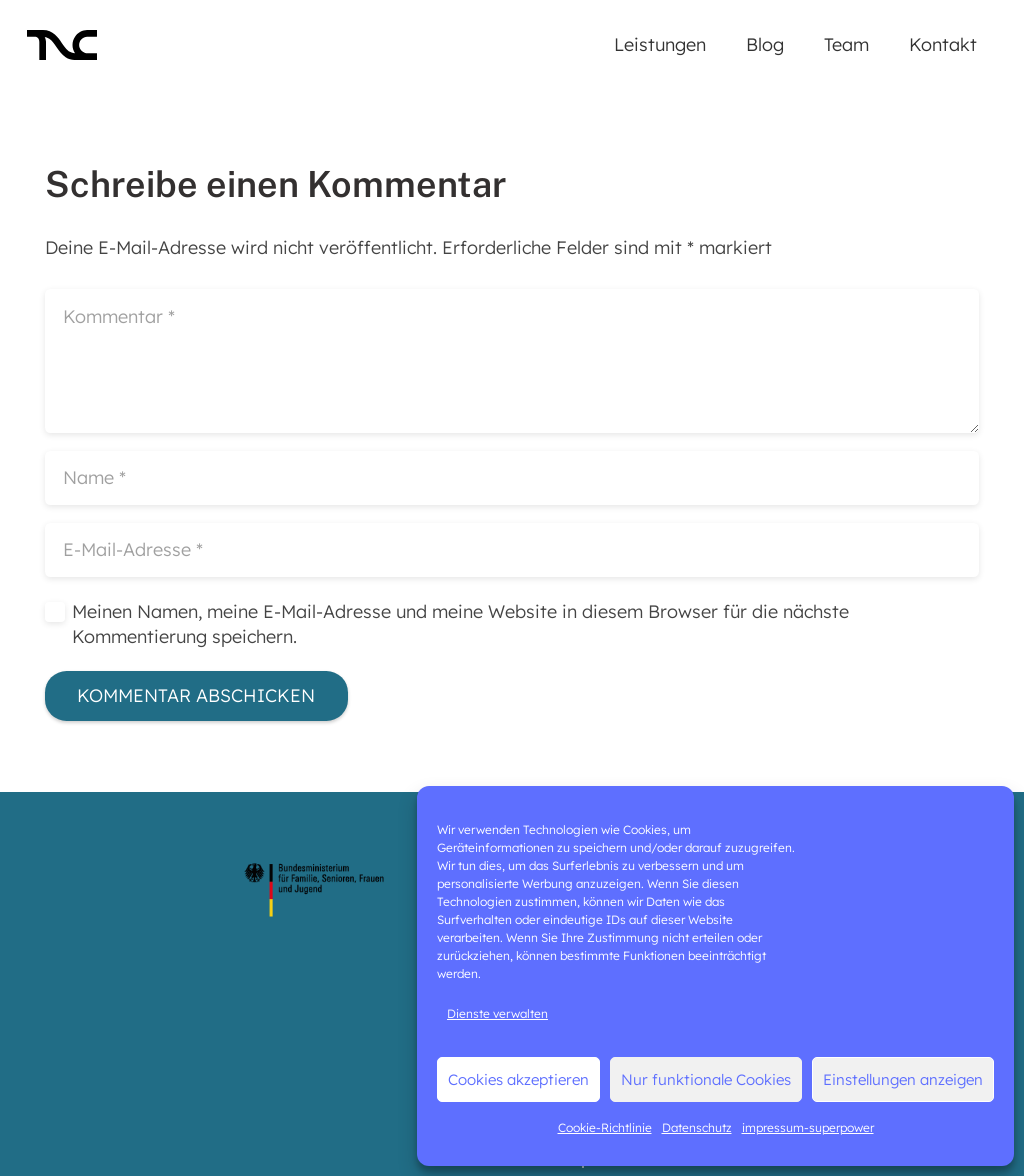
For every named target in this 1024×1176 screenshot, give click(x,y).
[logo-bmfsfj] (315, 890)
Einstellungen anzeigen (903, 1079)
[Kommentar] (512, 361)
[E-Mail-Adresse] (512, 550)
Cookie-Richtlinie (605, 1127)
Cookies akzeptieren (518, 1079)
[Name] (512, 478)
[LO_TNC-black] (62, 45)
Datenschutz (697, 1127)
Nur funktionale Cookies (706, 1079)
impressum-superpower (808, 1127)
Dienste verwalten (497, 1013)
